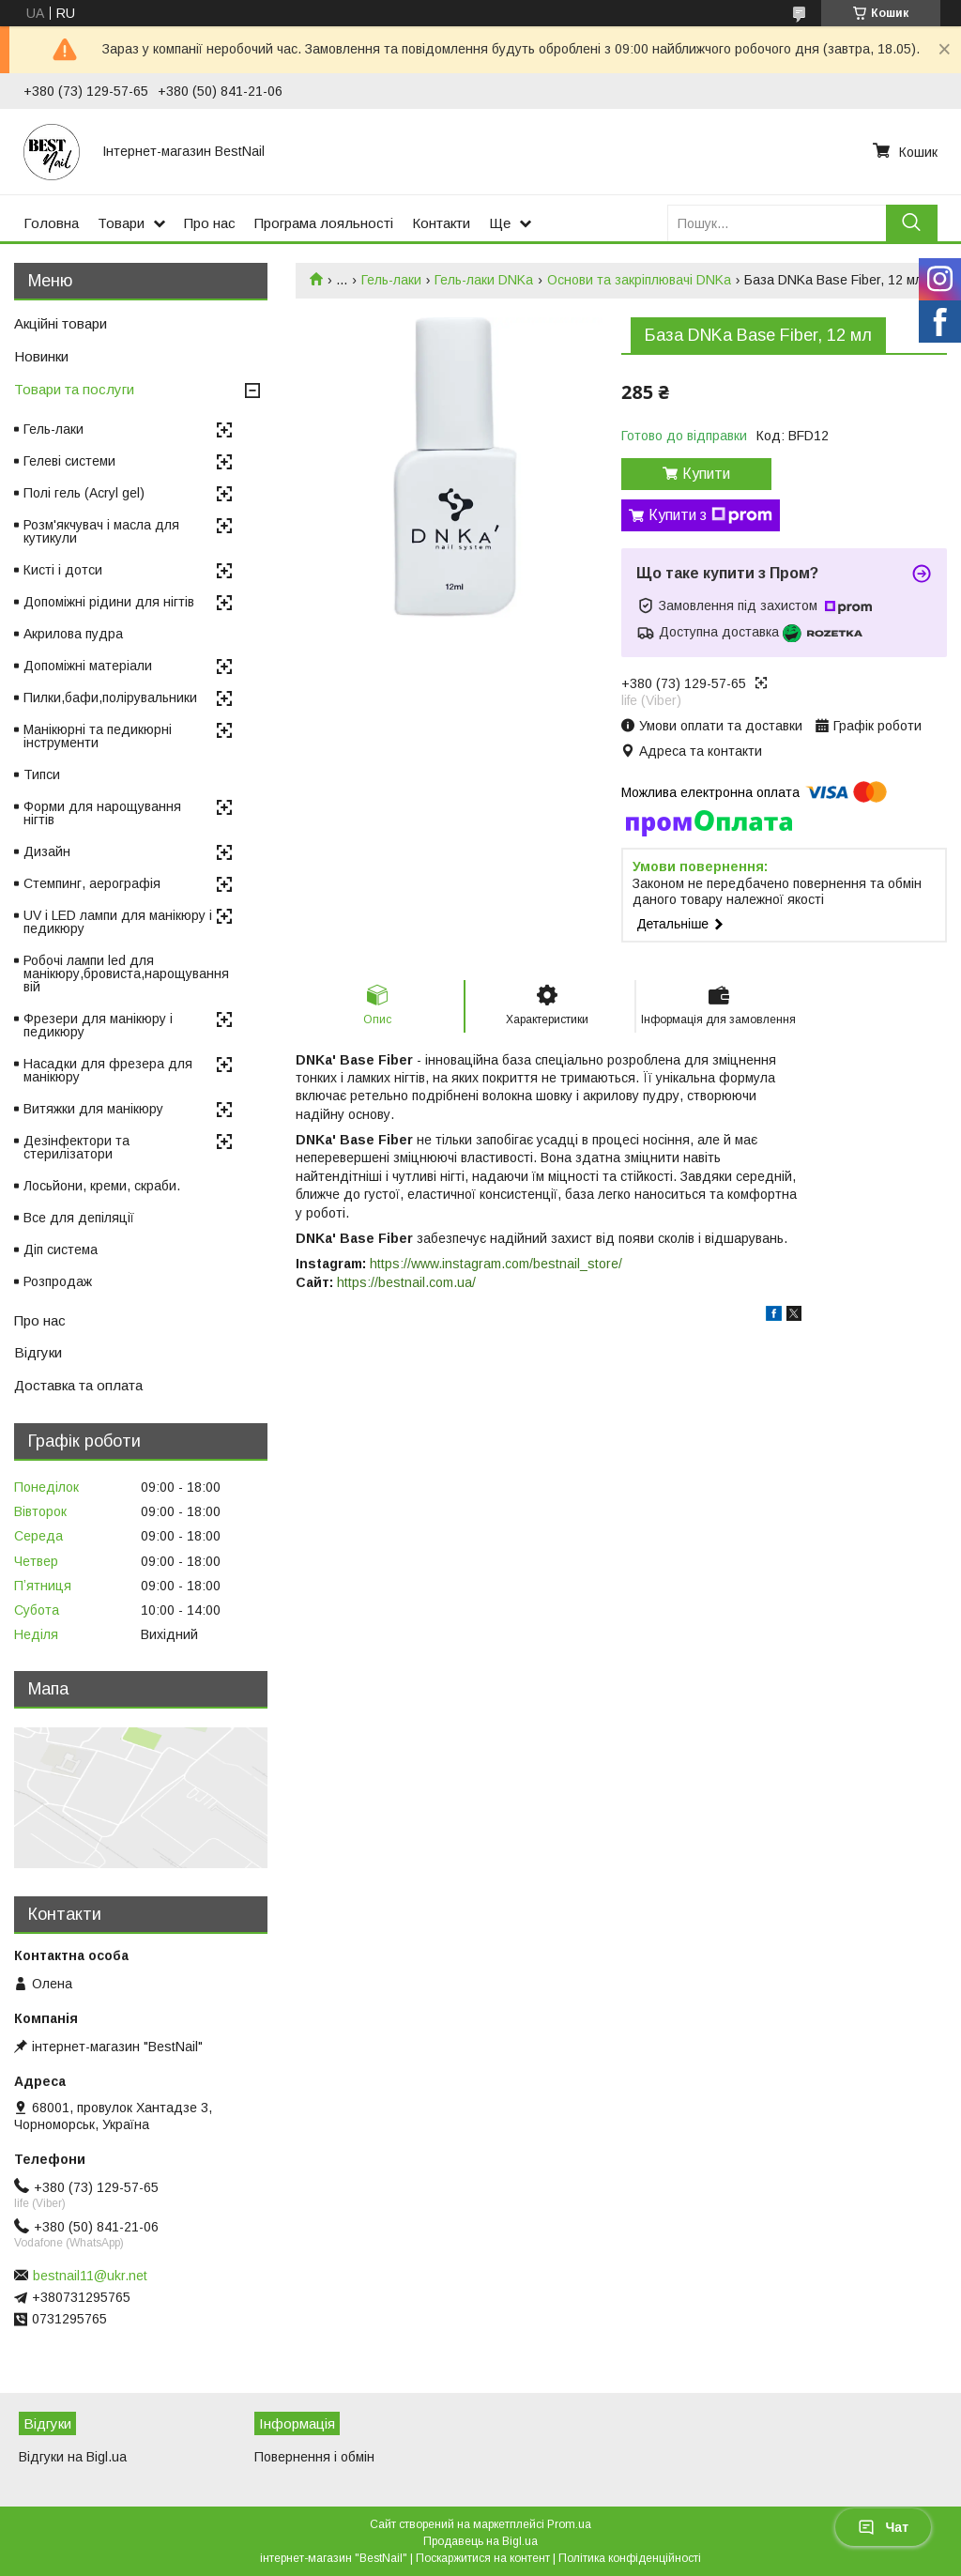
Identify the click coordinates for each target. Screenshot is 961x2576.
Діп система (60, 1249)
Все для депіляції (78, 1217)
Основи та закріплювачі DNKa (639, 279)
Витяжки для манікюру (93, 1108)
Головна (51, 223)
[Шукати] (912, 223)
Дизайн (46, 851)
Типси (41, 774)
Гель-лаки (391, 279)
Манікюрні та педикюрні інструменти (97, 736)
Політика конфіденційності (629, 2558)
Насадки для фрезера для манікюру (107, 1070)
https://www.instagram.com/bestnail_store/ (496, 1263)
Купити (706, 474)
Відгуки (38, 1352)
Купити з (710, 515)
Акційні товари (60, 323)
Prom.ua (569, 2524)
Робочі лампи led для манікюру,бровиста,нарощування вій (126, 973)
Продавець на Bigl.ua (480, 2541)
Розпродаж (57, 1281)
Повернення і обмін (314, 2456)
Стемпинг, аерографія (91, 883)
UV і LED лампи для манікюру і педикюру (117, 922)
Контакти (441, 223)
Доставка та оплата (78, 1385)
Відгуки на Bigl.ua (73, 2456)
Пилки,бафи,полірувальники (110, 697)
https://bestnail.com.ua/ (406, 1282)
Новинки (41, 356)
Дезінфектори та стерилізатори (76, 1147)
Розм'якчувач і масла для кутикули (101, 531)
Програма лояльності (323, 223)
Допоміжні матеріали (87, 665)
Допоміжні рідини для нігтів (108, 601)
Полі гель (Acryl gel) (84, 492)
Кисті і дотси (62, 569)
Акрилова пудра (73, 633)
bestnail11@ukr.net (90, 2275)
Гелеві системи (69, 460)
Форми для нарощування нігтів (102, 813)
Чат (883, 2527)
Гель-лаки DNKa (484, 279)
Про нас (210, 223)
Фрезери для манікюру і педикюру (98, 1025)
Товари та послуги (74, 389)
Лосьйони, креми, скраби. (101, 1185)
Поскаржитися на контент (483, 2558)
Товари (121, 223)
